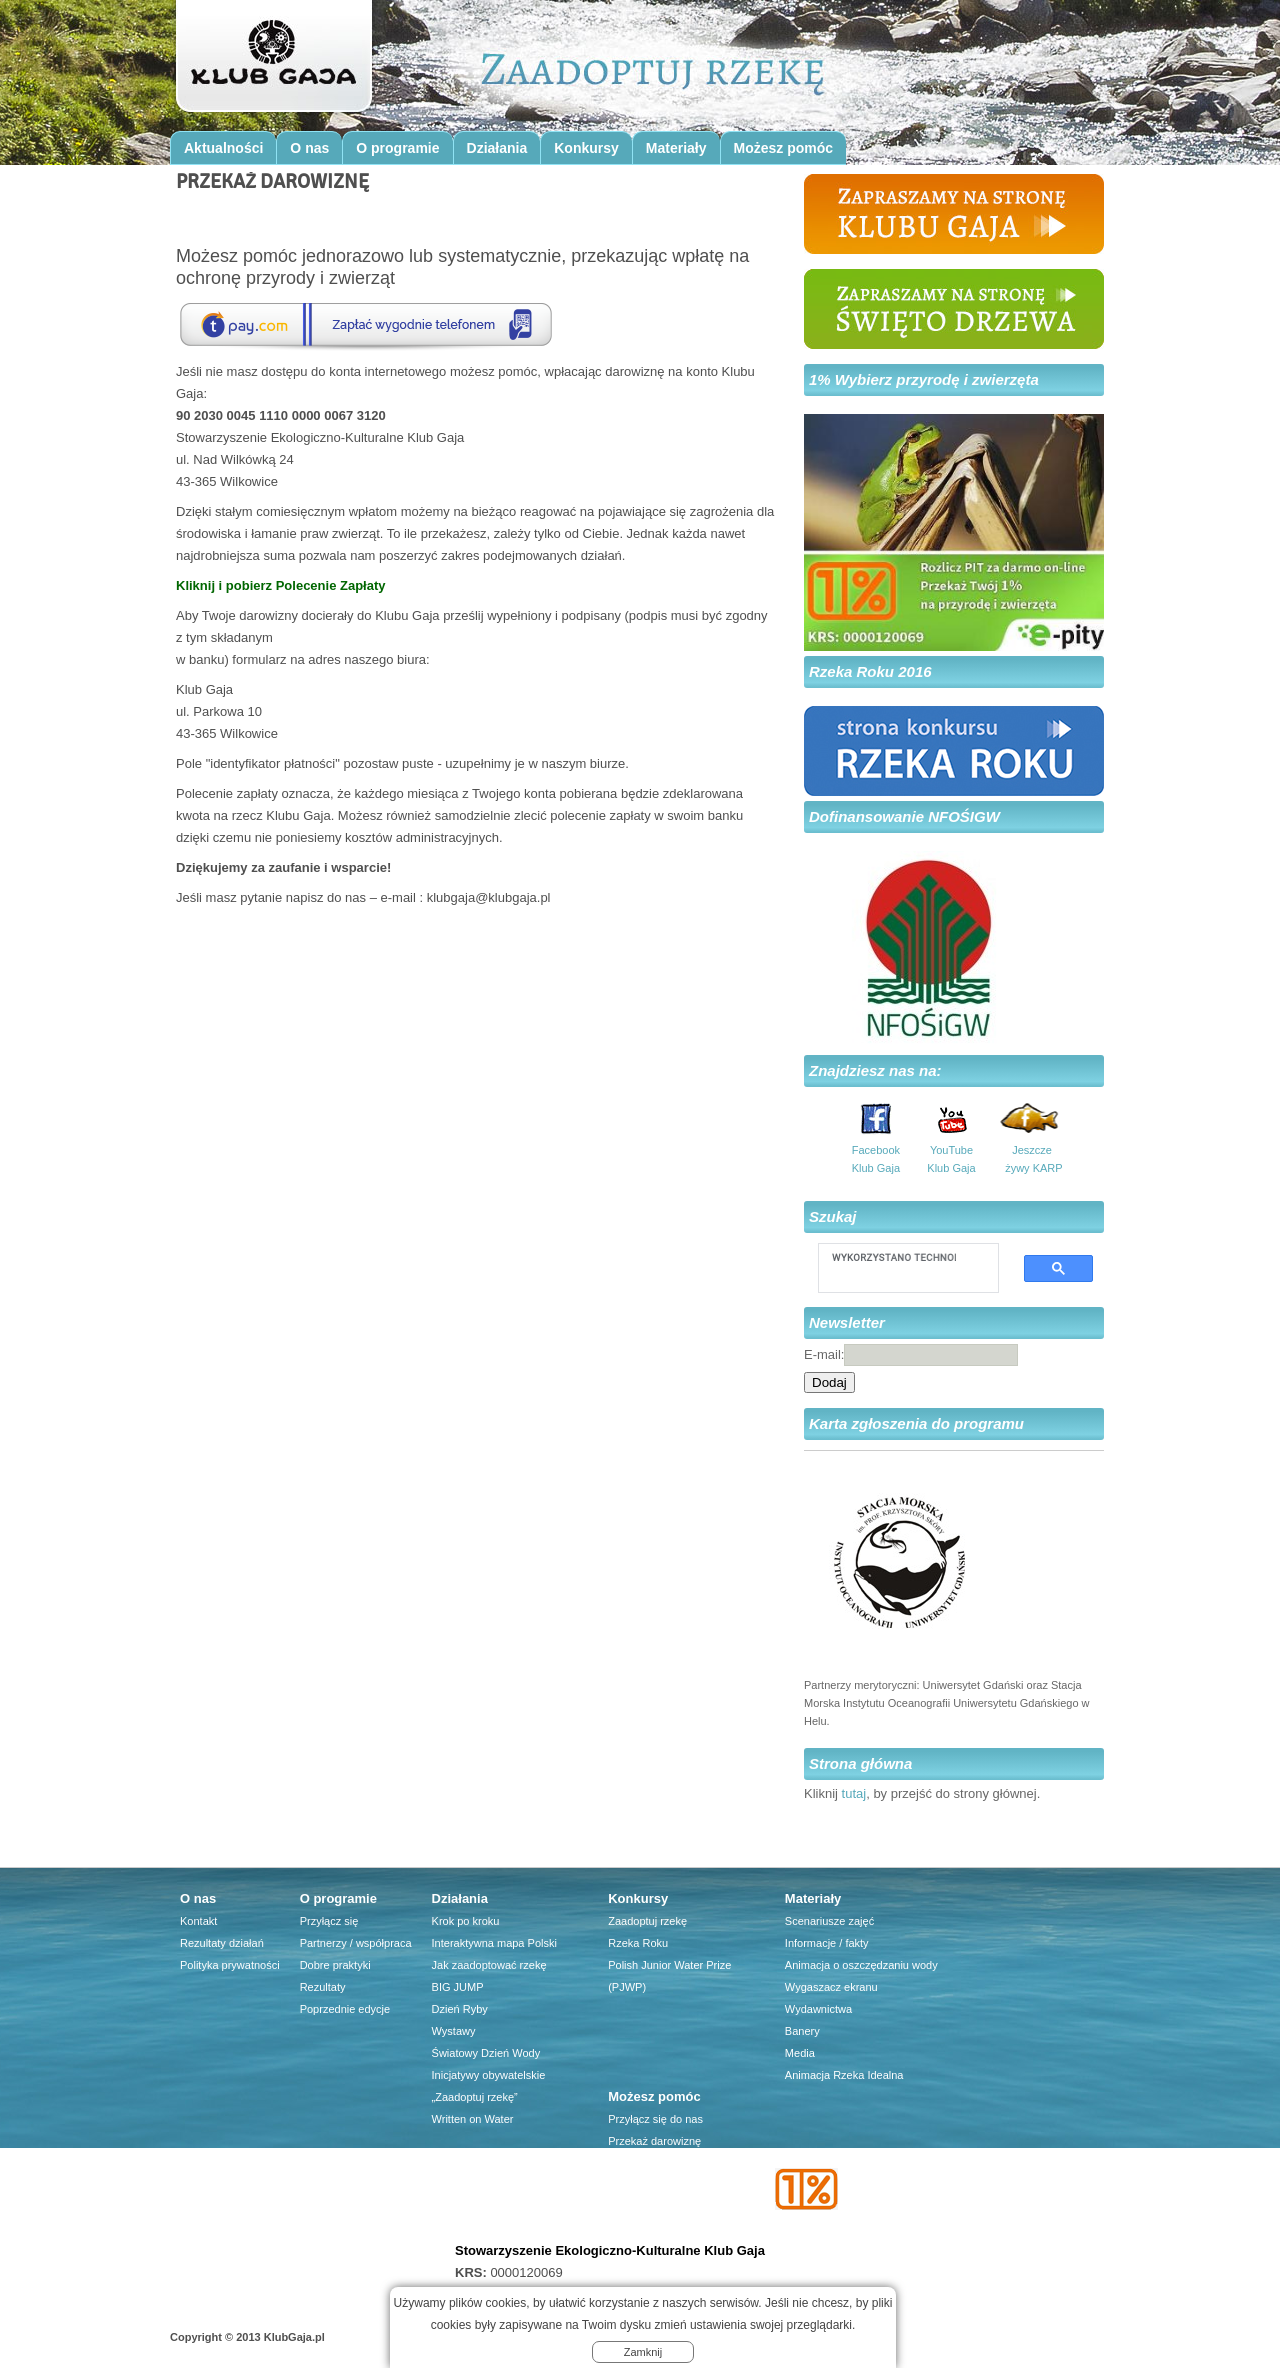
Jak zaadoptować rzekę (489, 1965)
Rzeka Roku (638, 1943)
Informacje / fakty (827, 1943)
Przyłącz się (329, 1921)
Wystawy (454, 2031)
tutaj (854, 1793)
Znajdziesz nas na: (875, 1070)
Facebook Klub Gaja (876, 1159)
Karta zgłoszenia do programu (916, 1423)
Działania (497, 148)
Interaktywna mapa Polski (494, 1943)
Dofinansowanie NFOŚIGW (904, 816)
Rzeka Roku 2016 (870, 671)
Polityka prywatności (230, 1965)
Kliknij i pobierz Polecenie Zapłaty (281, 585)
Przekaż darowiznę (654, 2141)
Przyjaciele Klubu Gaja (663, 2229)
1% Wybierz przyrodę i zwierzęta (924, 379)
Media (800, 2053)
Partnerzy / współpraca (356, 1943)
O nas (309, 148)
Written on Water (473, 2119)
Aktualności (223, 148)
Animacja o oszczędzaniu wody (861, 1965)
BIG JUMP (458, 1987)
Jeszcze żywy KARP (1032, 1159)
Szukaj (833, 1216)
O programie (397, 148)
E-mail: (824, 1354)
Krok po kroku (466, 1921)
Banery (802, 2031)
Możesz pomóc (784, 148)
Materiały (676, 148)
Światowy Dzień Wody (486, 2053)
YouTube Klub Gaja (951, 1159)
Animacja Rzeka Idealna (844, 2075)
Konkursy (586, 148)
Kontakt (198, 1921)
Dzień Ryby (460, 2009)
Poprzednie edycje (345, 2009)
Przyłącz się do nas (655, 2119)
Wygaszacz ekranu (831, 1987)
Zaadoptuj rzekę (647, 1921)
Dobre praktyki (335, 1965)
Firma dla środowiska (660, 2207)
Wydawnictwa (818, 2009)
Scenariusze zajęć (829, 1921)
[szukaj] (894, 1257)
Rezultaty (323, 1987)
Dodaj (829, 1382)
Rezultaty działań (222, 1943)
